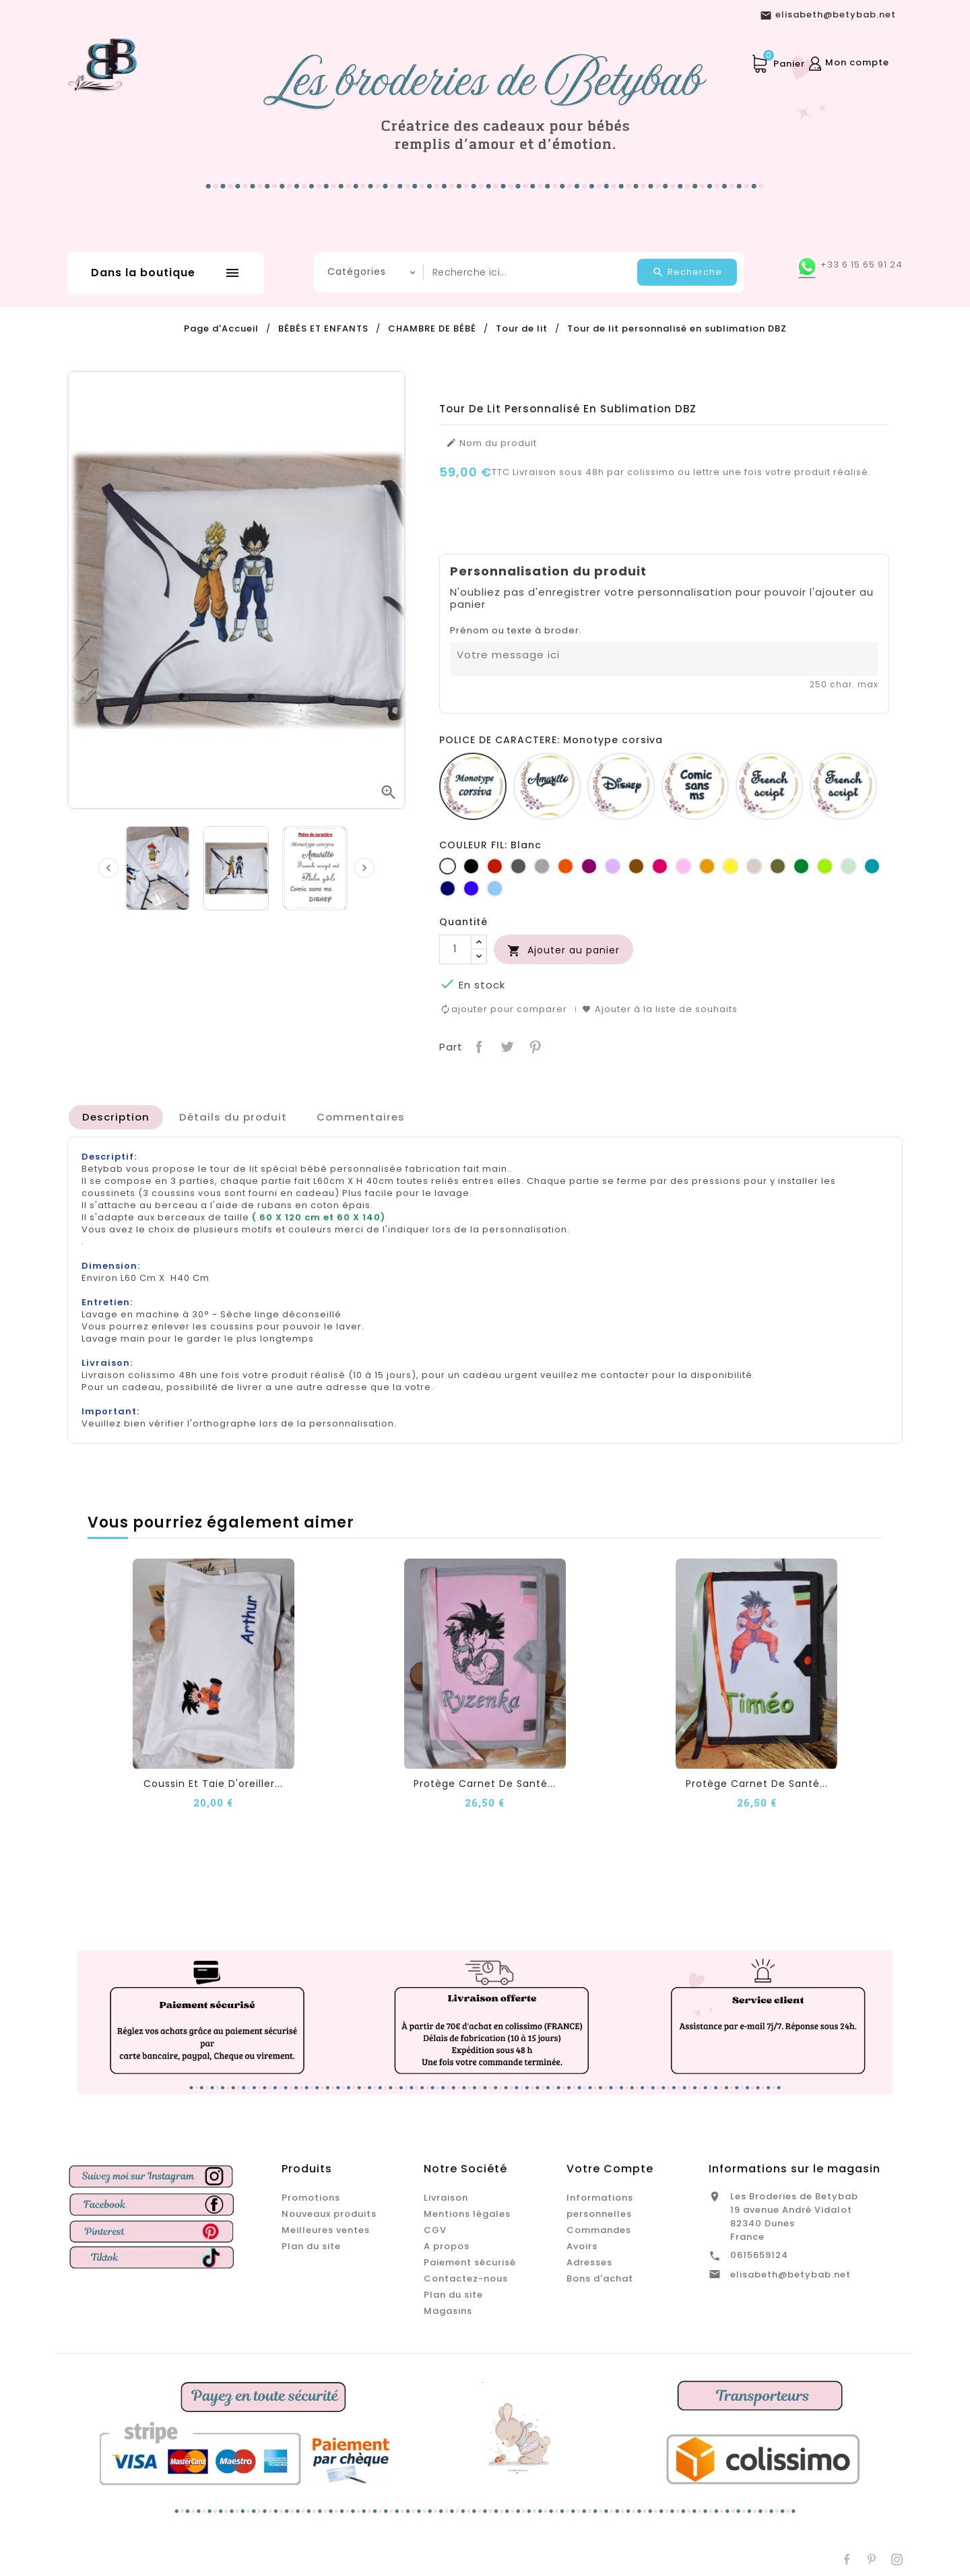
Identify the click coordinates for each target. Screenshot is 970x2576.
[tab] (116, 1117)
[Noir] (471, 866)
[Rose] (683, 866)
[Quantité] (455, 949)
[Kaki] (777, 866)
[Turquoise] (872, 866)
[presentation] (108, 868)
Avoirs (582, 2246)
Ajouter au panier (563, 950)
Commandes (599, 2230)
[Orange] (565, 866)
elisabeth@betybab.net (790, 2274)
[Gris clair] (542, 866)
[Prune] (589, 866)
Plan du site (311, 2246)
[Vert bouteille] (801, 866)
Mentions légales (467, 2213)
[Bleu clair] (494, 888)
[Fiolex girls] (843, 786)
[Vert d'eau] (848, 866)
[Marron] (636, 866)
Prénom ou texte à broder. (516, 631)
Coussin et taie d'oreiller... (213, 1783)
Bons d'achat (600, 2278)
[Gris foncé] (518, 866)
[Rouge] (494, 866)
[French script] (769, 786)
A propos (447, 2246)
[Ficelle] (754, 866)
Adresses (589, 2262)
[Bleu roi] (471, 888)
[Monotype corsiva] (473, 786)
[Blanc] (447, 866)
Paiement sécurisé (470, 2262)
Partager (478, 1045)
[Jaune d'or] (707, 866)
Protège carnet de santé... (485, 1783)
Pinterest (534, 1045)
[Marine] (447, 888)
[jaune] (730, 866)
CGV (435, 2230)
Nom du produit (491, 443)
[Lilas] (612, 866)
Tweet (505, 1045)
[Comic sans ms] (695, 786)
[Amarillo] (547, 786)
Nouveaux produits (329, 2213)
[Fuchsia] (659, 866)
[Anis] (824, 866)
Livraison (446, 2197)
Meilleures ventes (326, 2230)
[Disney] (621, 786)
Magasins (448, 2310)
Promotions (311, 2197)
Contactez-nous (466, 2278)
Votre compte (610, 2168)
